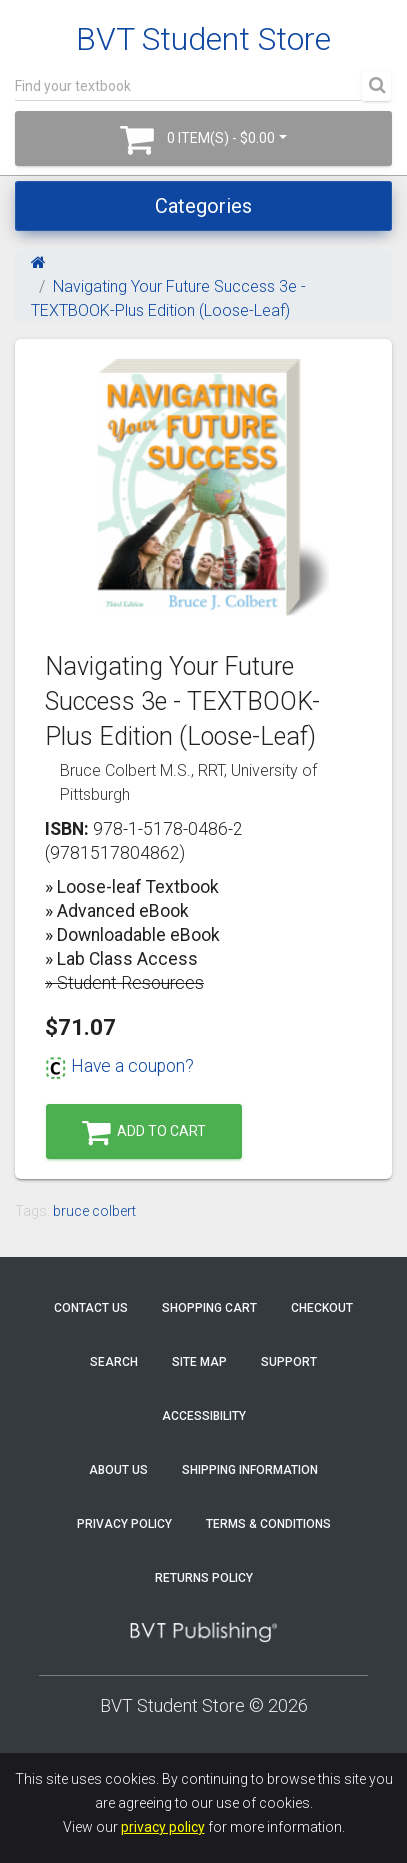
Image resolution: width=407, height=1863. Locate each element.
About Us (118, 1470)
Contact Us (91, 1308)
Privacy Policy (124, 1524)
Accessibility (204, 1416)
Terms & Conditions (268, 1524)
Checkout (322, 1308)
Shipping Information (250, 1470)
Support (289, 1362)
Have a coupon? (119, 1066)
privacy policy (163, 1827)
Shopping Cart (209, 1308)
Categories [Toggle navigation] (203, 206)
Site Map (199, 1362)
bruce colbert (94, 1211)
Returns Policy (204, 1578)
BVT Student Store (203, 39)
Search (114, 1362)
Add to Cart (144, 1132)
